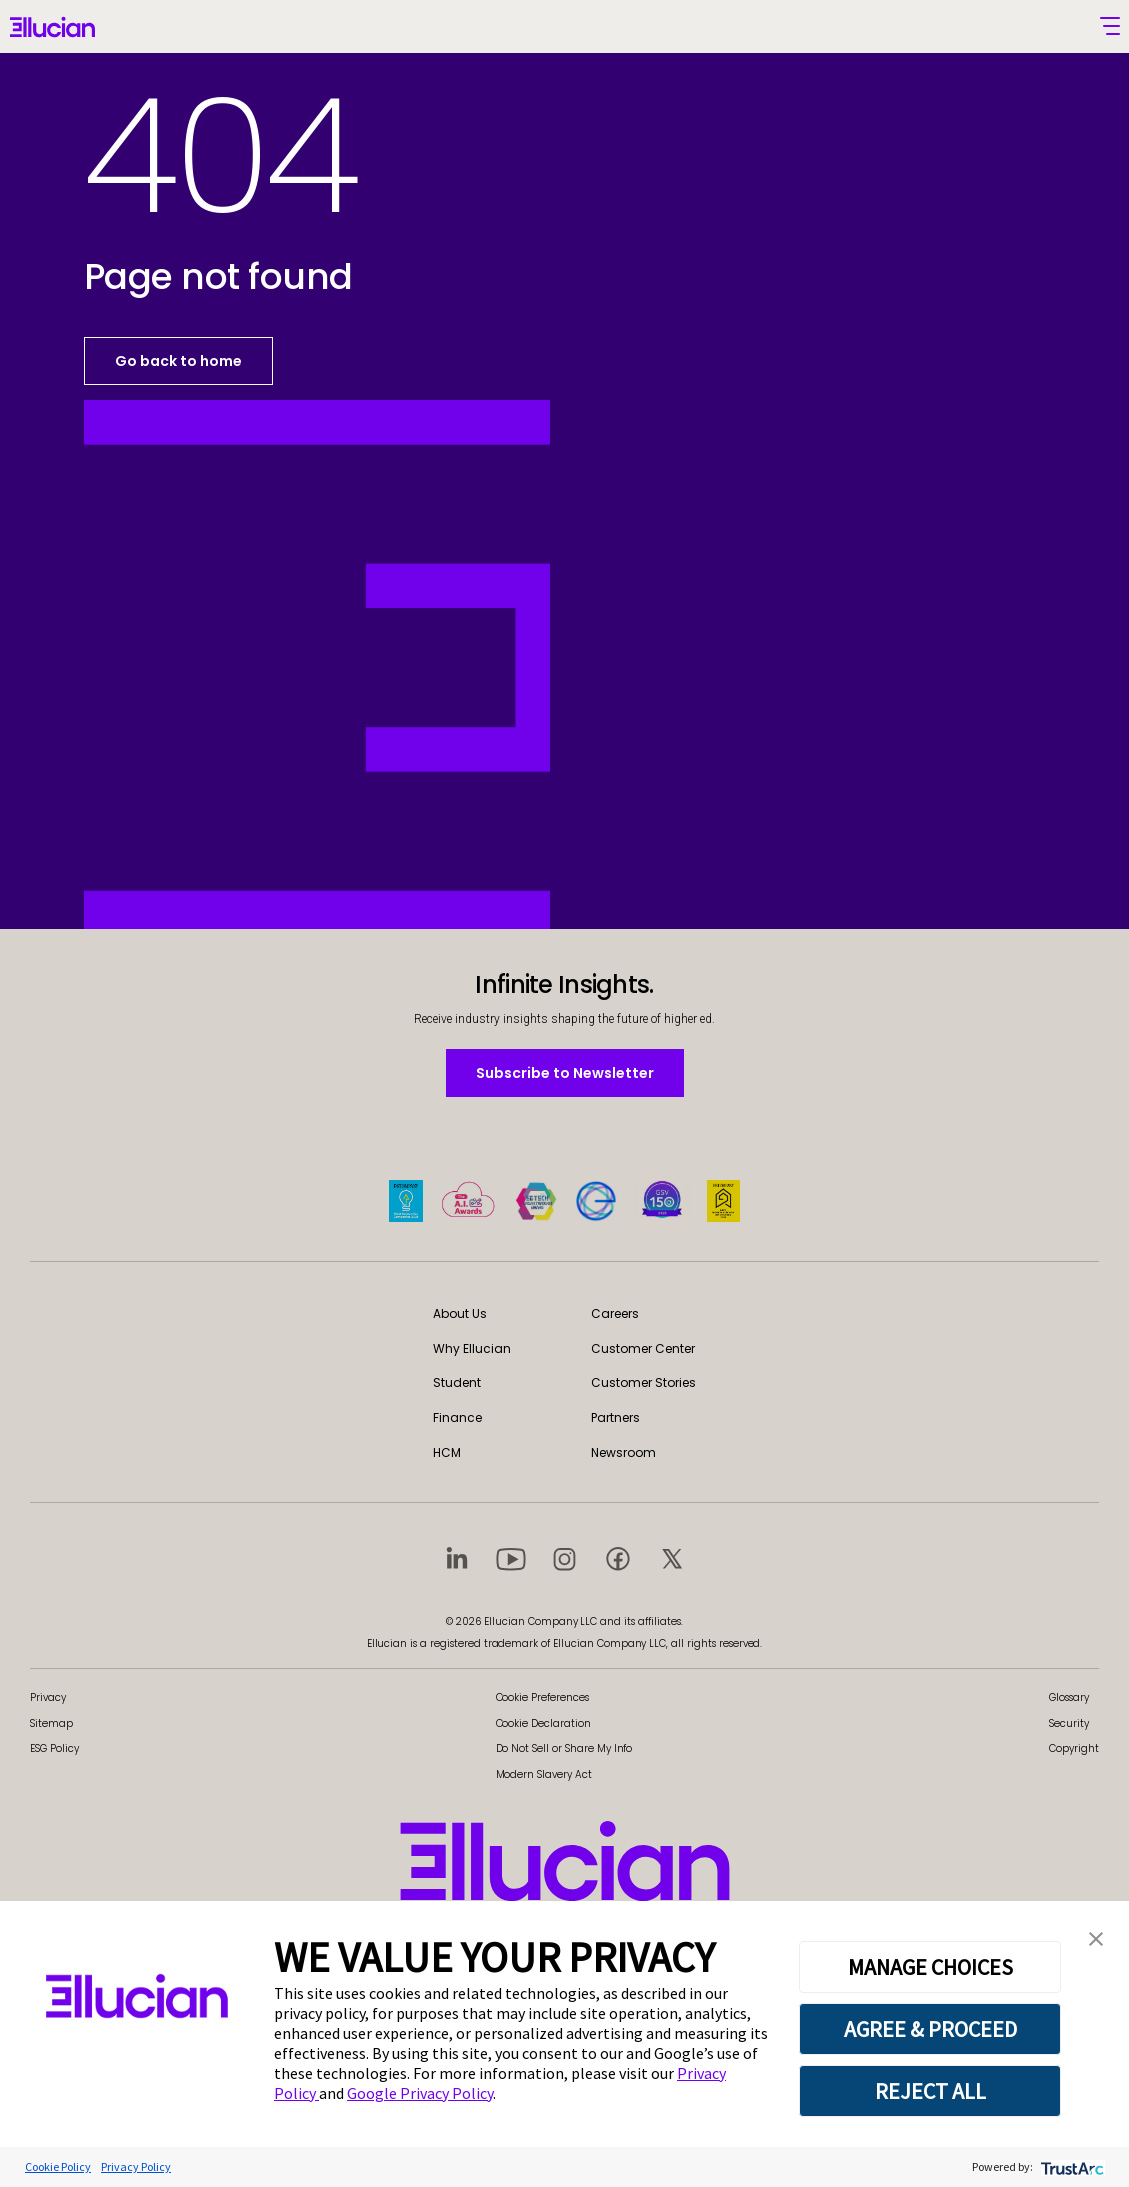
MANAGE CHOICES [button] (930, 1967)
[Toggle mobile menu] (1110, 26)
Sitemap (51, 1723)
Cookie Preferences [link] (542, 1697)
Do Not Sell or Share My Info (564, 1748)
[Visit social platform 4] (618, 1558)
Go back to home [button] (178, 361)
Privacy (48, 1697)
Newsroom (623, 1452)
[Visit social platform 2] (511, 1558)
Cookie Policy (58, 2166)
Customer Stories (643, 1382)
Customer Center (643, 1348)
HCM (447, 1452)
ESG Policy (54, 1748)
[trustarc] (1070, 2166)
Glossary (1069, 1697)
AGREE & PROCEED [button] (930, 2029)
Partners (615, 1417)
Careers (615, 1313)
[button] (1096, 1937)
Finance (457, 1417)
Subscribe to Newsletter (564, 1072)
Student (457, 1382)
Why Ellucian (472, 1348)
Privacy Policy (136, 2166)
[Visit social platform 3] (565, 1558)
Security (1069, 1723)
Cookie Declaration (543, 1723)
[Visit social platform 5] (672, 1558)
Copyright (1074, 1748)
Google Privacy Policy (420, 2093)
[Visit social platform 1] (457, 1558)
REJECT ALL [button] (930, 2091)
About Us (460, 1313)
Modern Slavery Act (544, 1774)
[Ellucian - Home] (52, 29)
